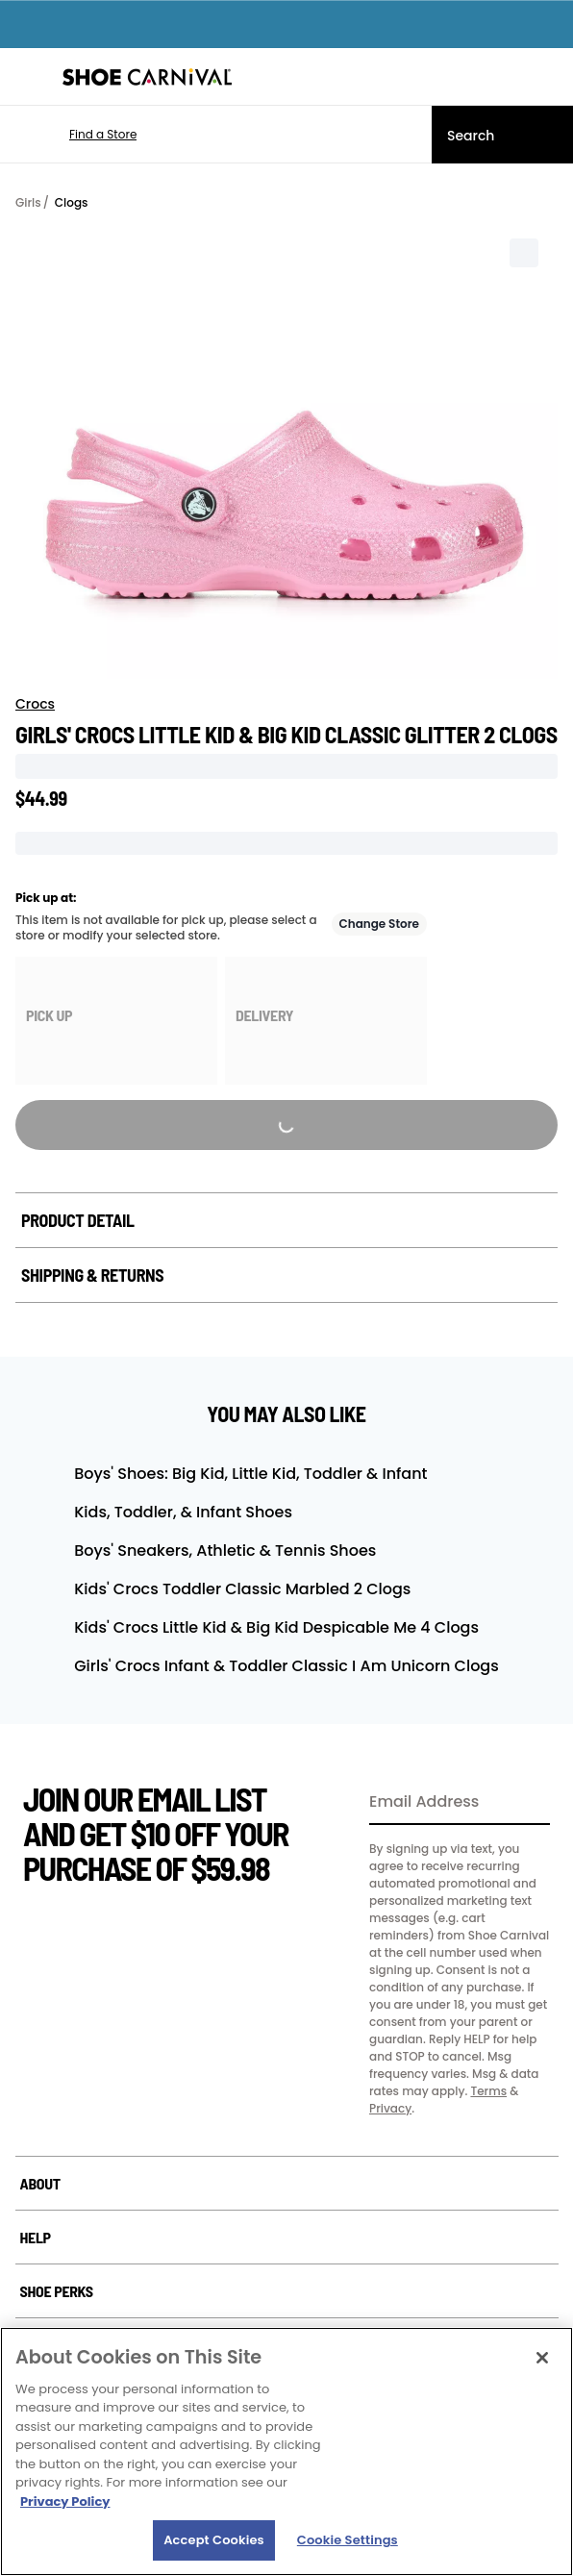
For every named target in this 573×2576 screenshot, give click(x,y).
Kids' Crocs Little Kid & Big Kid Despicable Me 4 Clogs (276, 1627)
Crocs (35, 703)
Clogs (71, 202)
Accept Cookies (213, 2540)
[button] (74, 135)
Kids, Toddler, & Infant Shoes (183, 1512)
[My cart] (548, 77)
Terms (488, 2091)
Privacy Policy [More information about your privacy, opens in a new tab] (65, 2501)
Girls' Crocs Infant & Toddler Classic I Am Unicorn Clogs (286, 1666)
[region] (286, 2451)
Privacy (390, 2108)
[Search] (502, 134)
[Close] (542, 2358)
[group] (116, 1021)
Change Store (379, 923)
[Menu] (29, 77)
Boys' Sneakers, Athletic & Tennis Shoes (225, 1550)
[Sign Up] (529, 1803)
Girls (28, 202)
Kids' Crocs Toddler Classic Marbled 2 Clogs (242, 1589)
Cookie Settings (347, 2540)
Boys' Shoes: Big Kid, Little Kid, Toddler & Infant (250, 1474)
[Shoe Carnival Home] (147, 77)
